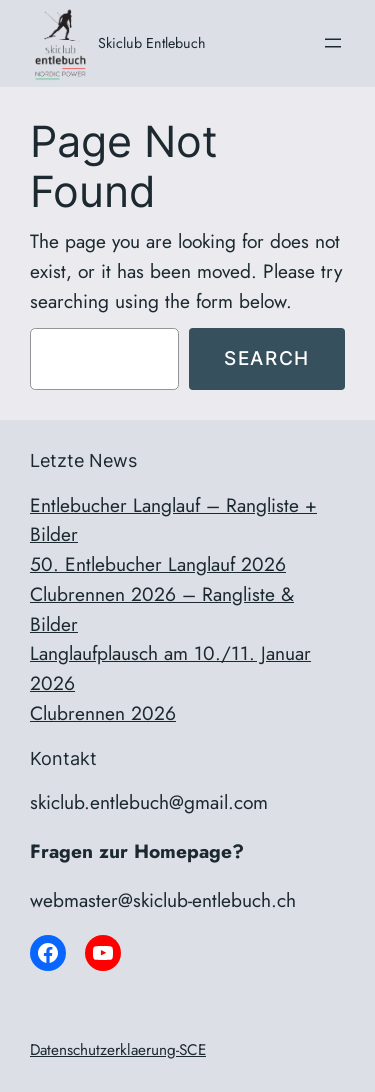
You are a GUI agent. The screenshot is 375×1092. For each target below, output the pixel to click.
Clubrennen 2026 (103, 713)
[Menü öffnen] (333, 43)
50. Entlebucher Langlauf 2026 (158, 564)
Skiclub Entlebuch (152, 43)
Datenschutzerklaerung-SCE (118, 1050)
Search (267, 358)
